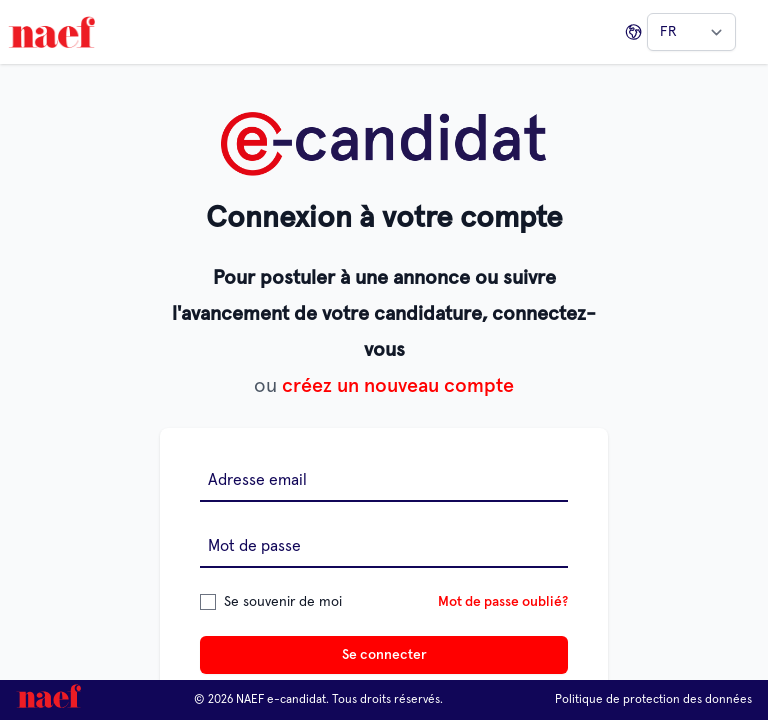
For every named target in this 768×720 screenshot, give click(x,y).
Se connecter (384, 655)
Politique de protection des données (653, 700)
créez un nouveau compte (398, 386)
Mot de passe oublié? (503, 602)
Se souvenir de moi (283, 602)
